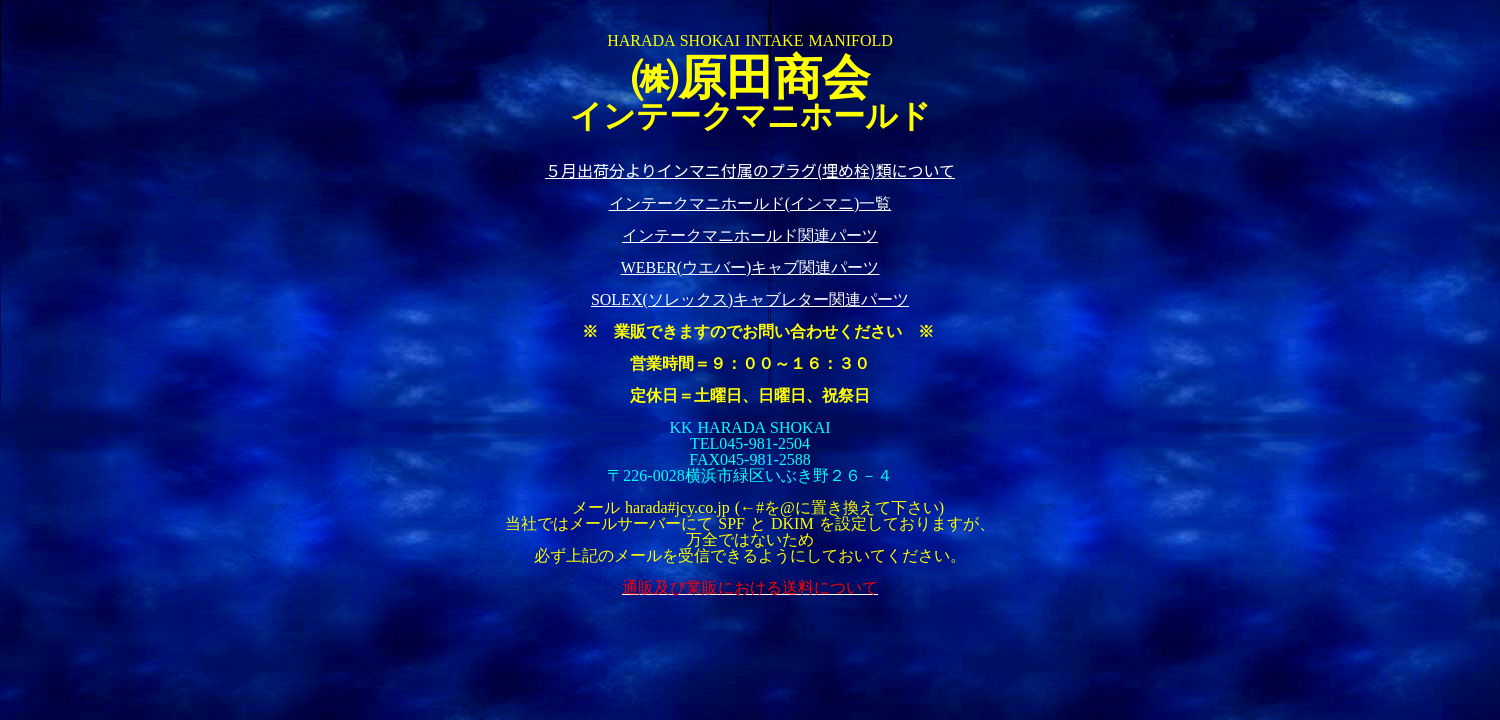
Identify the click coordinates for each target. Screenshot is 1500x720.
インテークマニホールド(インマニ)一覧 (750, 203)
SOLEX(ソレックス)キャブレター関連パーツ (750, 299)
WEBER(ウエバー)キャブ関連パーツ (750, 267)
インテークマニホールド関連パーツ (750, 235)
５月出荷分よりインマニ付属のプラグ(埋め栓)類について (750, 170)
